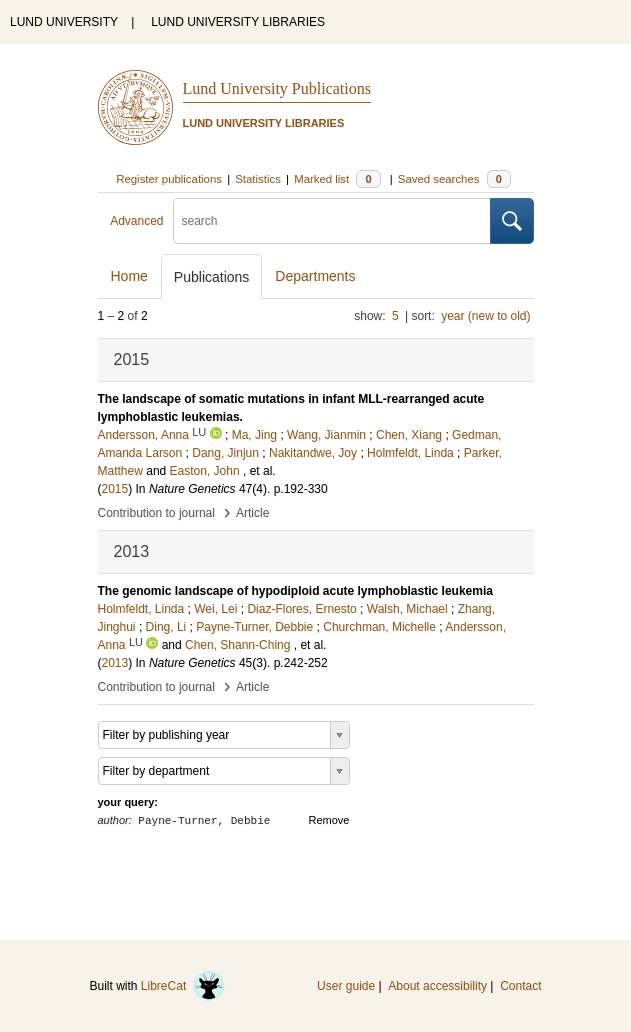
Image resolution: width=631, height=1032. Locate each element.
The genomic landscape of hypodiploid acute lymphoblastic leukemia (295, 591)
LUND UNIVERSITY (64, 22)
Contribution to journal (156, 513)
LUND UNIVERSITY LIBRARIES (238, 22)
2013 (115, 663)
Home (129, 276)
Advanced (136, 221)
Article (252, 513)
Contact (520, 986)
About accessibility (437, 986)
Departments (315, 276)
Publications (212, 277)
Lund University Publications (277, 88)
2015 (115, 489)
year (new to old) (485, 316)
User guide (346, 986)
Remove (329, 820)
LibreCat (183, 986)
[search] (332, 221)
